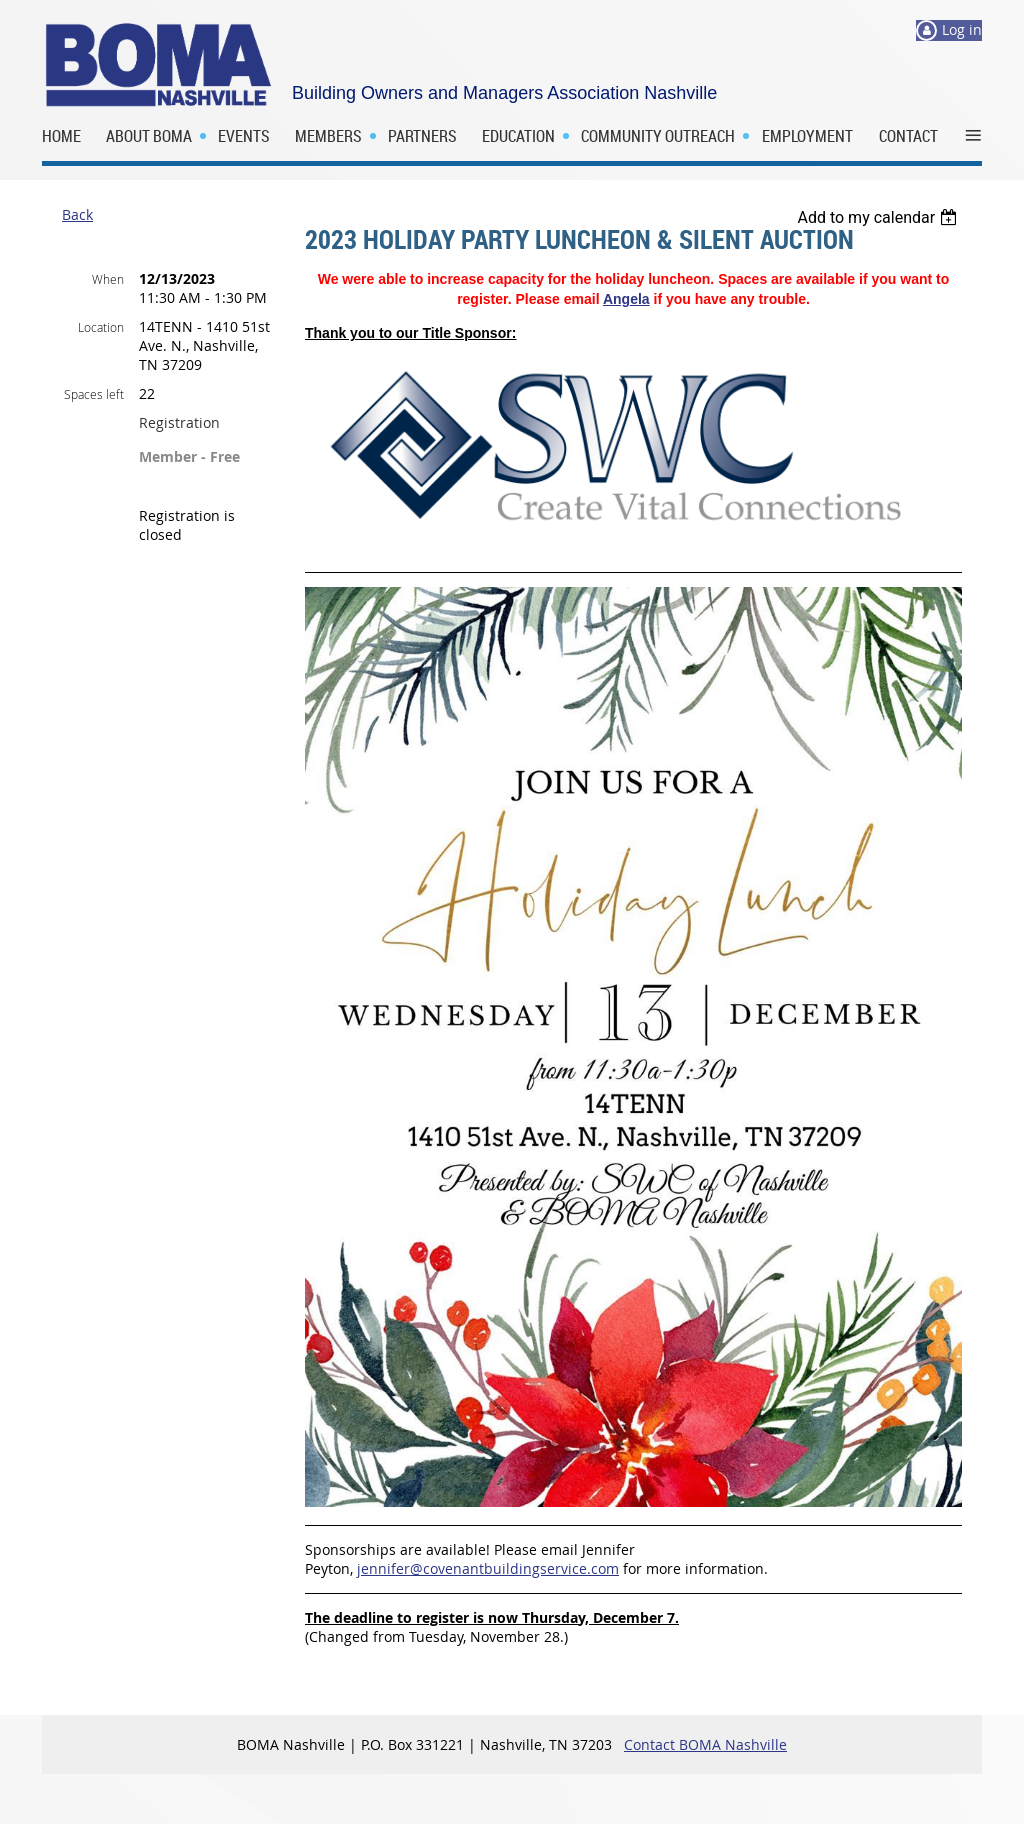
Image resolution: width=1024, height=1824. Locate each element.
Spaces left (94, 394)
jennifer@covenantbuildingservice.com (488, 1568)
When (108, 279)
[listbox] (879, 217)
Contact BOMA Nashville (705, 1744)
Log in (962, 29)
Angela (626, 299)
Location (101, 327)
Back (77, 214)
